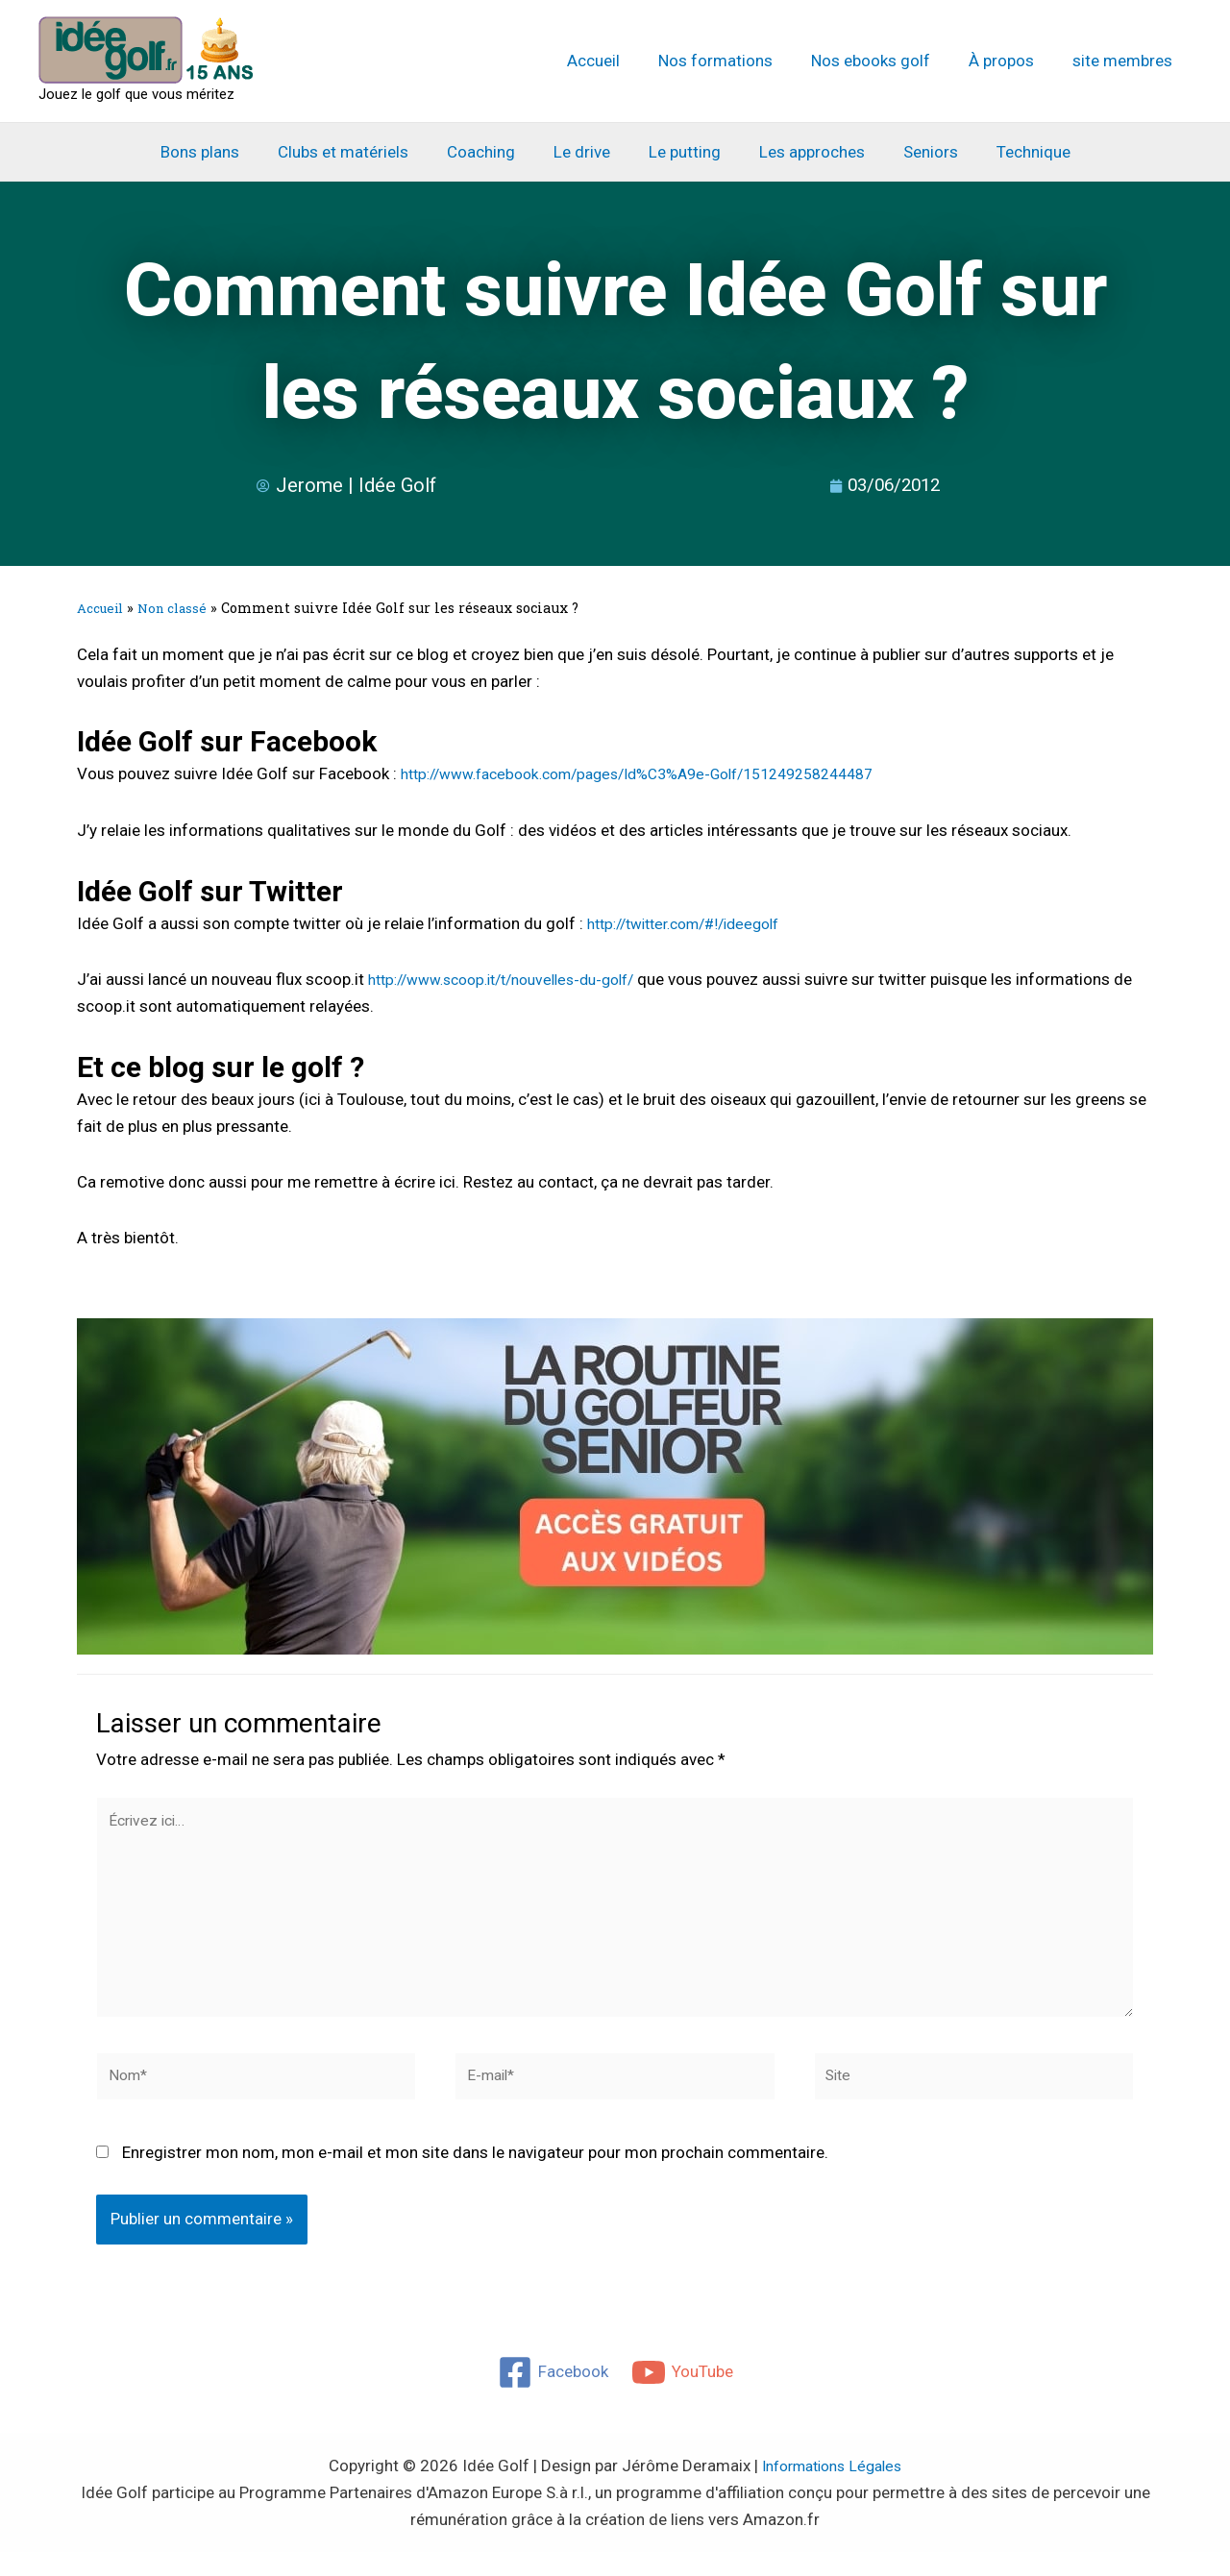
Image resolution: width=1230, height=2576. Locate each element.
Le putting (682, 151)
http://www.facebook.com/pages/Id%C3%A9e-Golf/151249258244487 (662, 773)
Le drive (584, 151)
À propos (1010, 60)
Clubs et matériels (357, 151)
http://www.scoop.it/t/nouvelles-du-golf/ (516, 978)
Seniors (916, 151)
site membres (1125, 60)
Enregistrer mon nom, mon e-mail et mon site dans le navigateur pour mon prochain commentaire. (475, 2176)
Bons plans (220, 151)
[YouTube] (683, 2396)
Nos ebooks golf (885, 60)
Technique (1013, 151)
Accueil (619, 60)
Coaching (489, 151)
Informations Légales (832, 2489)
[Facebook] (552, 2396)
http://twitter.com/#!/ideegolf (695, 922)
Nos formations (735, 60)
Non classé (180, 608)
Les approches (803, 151)
